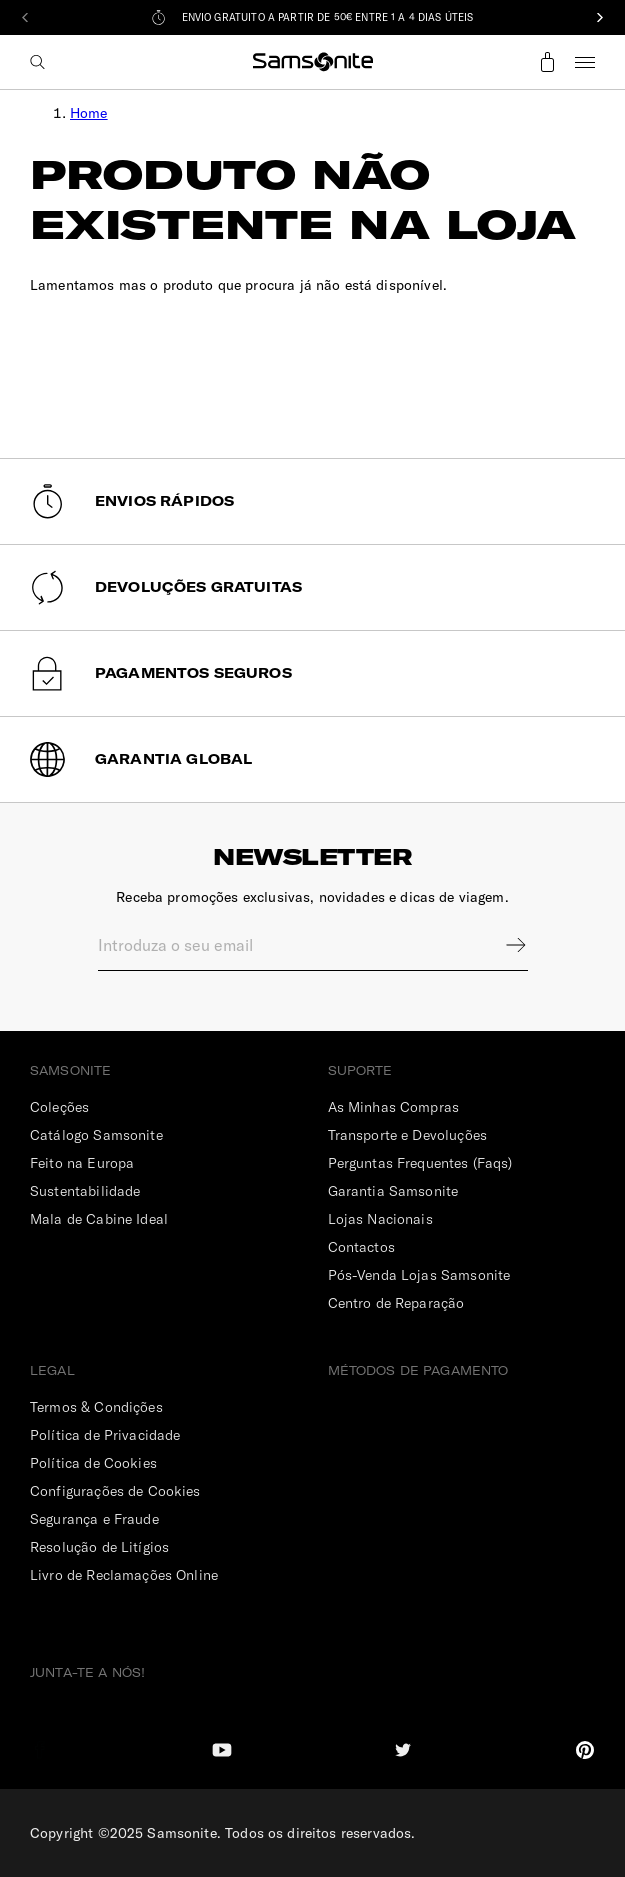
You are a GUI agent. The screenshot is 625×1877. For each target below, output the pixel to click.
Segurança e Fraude (94, 1519)
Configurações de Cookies (115, 1491)
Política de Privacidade (105, 1435)
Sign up (503, 945)
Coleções (59, 1107)
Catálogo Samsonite (96, 1135)
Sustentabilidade (85, 1191)
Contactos (361, 1247)
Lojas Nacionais (380, 1219)
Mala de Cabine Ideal (99, 1219)
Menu (585, 62)
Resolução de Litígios (99, 1547)
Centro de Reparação (396, 1303)
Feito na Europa (82, 1163)
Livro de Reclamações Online (124, 1575)
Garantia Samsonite (393, 1191)
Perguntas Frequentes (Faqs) (420, 1163)
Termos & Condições (96, 1407)
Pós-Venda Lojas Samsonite (419, 1275)
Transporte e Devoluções (407, 1135)
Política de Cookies (93, 1463)
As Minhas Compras (394, 1107)
